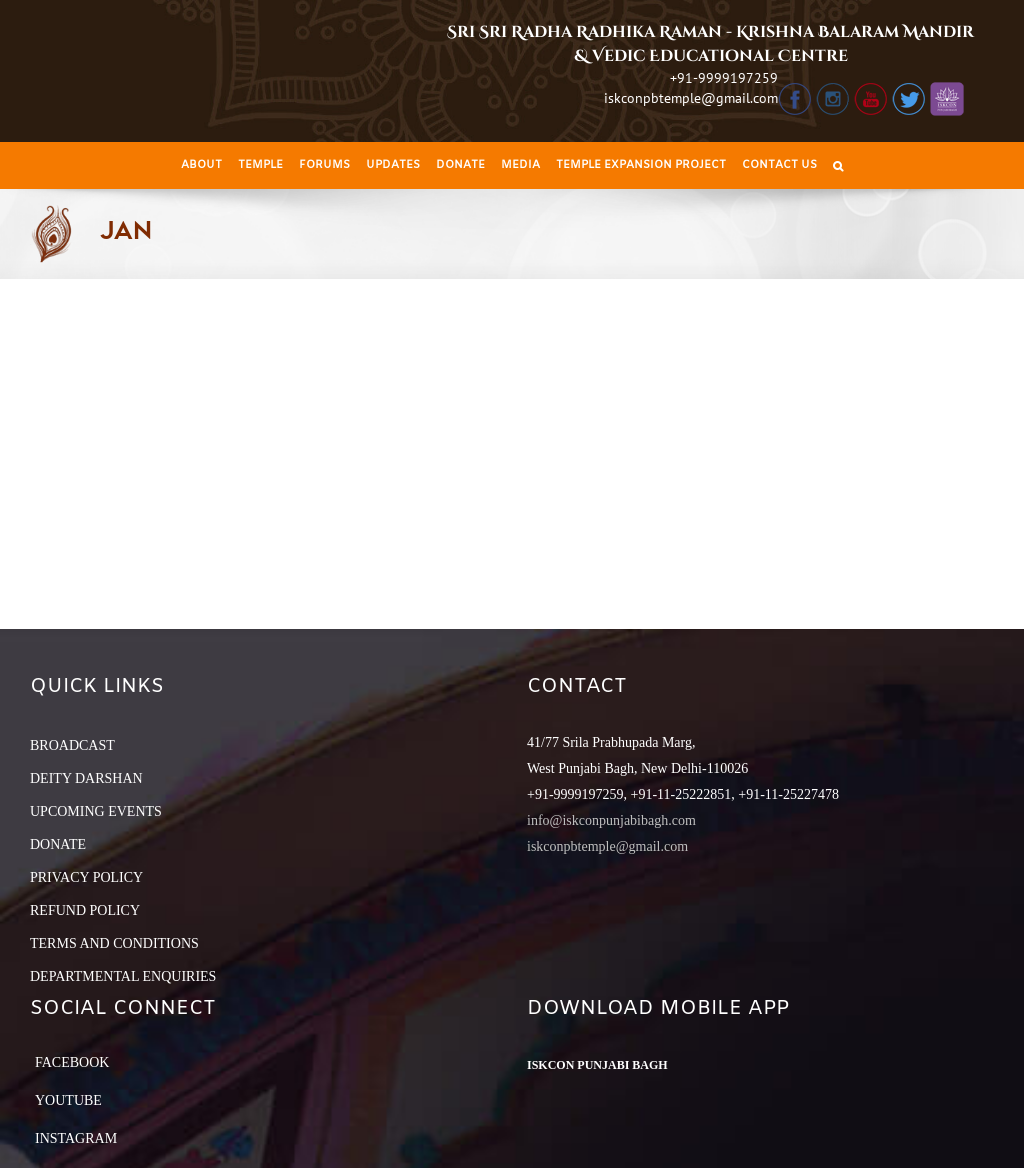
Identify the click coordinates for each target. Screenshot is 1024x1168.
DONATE (58, 844)
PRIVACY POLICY (86, 877)
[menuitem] (201, 165)
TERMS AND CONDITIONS (114, 943)
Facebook (72, 1062)
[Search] (838, 165)
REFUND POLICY (85, 910)
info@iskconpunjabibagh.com (611, 820)
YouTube (68, 1100)
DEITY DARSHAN (86, 778)
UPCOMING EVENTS (96, 811)
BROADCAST (72, 745)
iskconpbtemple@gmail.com (691, 98)
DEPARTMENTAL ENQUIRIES (123, 976)
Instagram (76, 1138)
